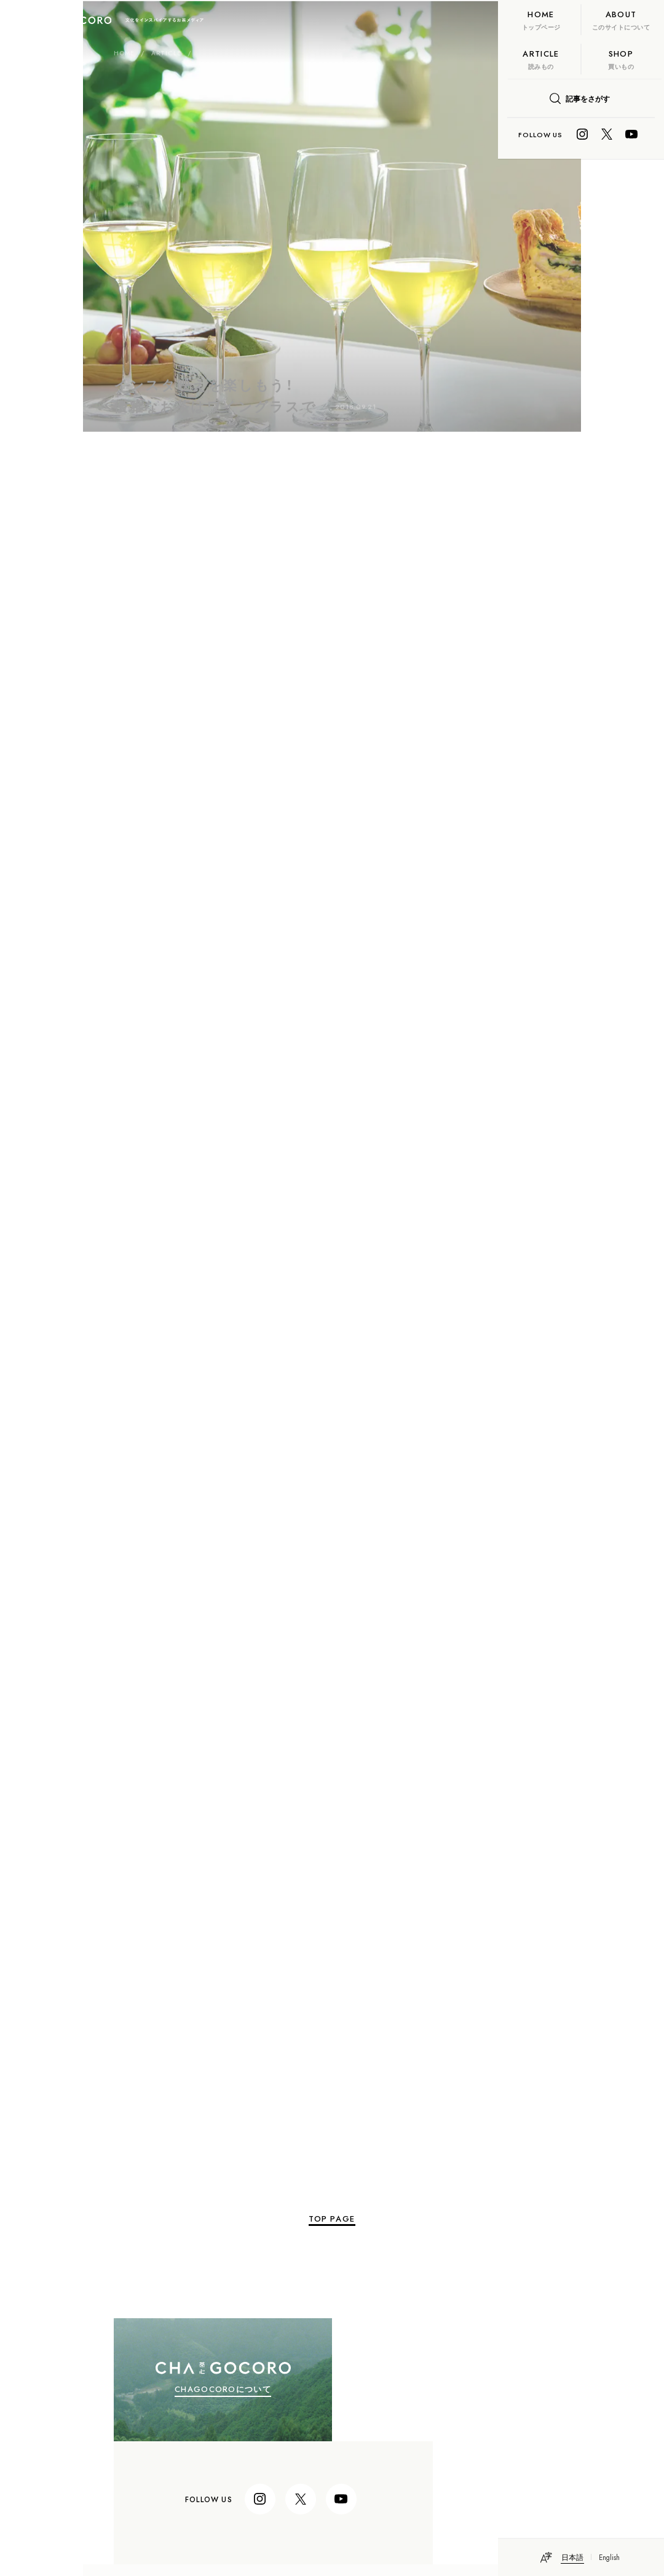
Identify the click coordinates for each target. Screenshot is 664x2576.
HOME (41, 57)
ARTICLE (83, 57)
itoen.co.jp (143, 2437)
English (610, 2557)
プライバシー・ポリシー (161, 2453)
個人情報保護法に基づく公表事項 (177, 2469)
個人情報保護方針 (152, 2485)
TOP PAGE (249, 2163)
